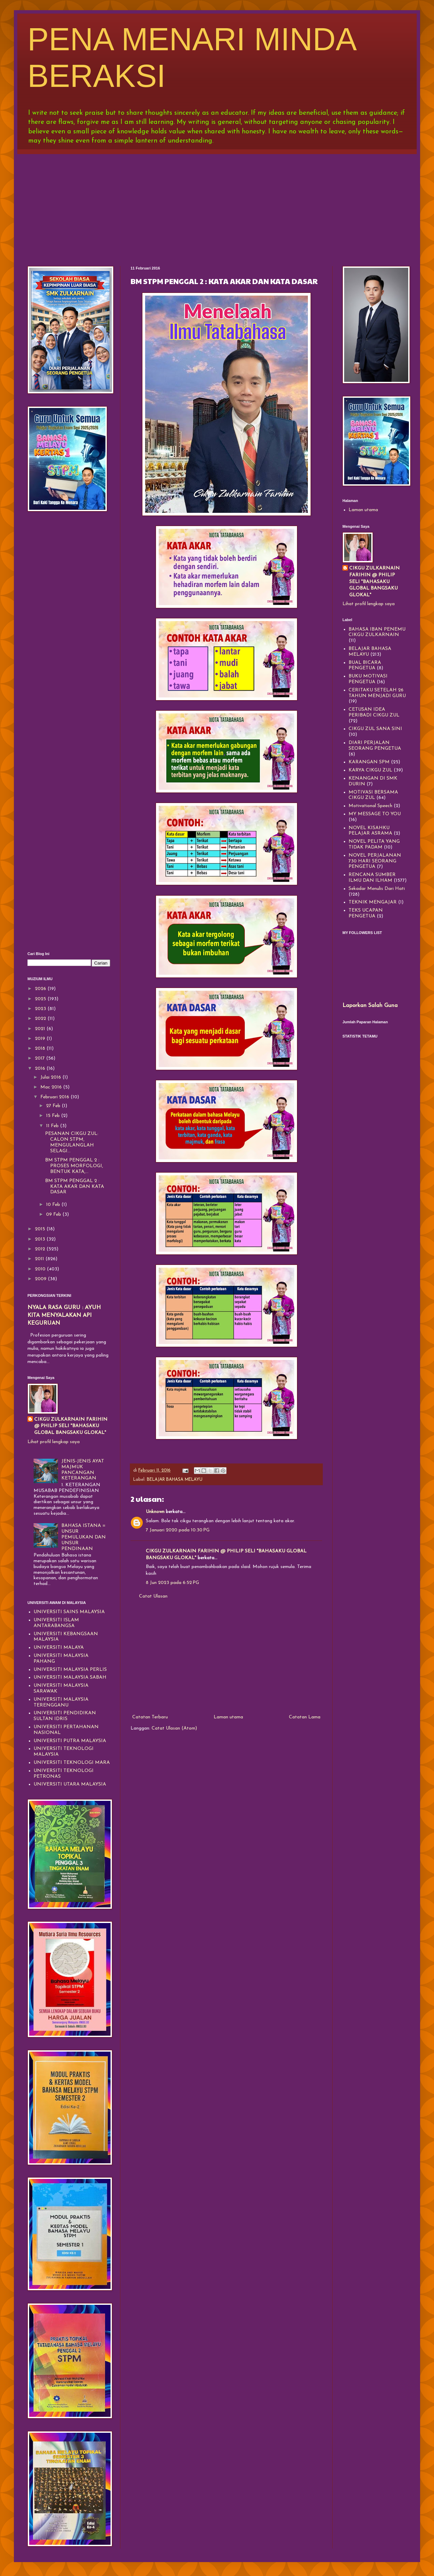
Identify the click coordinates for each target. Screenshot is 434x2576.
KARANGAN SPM (369, 762)
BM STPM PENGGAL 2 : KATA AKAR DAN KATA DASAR (74, 1186)
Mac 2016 (51, 1087)
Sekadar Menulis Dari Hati (377, 888)
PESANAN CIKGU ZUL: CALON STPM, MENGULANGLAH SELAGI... (71, 1142)
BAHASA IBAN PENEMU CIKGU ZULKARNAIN (377, 632)
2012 (40, 1249)
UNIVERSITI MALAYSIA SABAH (70, 1677)
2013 (40, 1239)
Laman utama (228, 1717)
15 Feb (53, 1115)
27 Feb (54, 1105)
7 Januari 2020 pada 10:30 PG (178, 1530)
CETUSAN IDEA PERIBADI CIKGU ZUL (374, 712)
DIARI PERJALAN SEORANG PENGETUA (375, 745)
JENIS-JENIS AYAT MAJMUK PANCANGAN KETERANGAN (82, 1470)
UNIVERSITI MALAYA (59, 1647)
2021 (40, 1028)
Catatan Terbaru (150, 1717)
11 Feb (53, 1125)
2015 (40, 1229)
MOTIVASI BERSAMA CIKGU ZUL (373, 795)
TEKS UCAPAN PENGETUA (366, 913)
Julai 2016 (51, 1077)
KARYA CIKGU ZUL (370, 770)
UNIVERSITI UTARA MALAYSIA (70, 1784)
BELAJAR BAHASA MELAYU (174, 1480)
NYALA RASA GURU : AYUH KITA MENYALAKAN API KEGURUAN (64, 1315)
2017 (40, 1058)
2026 (41, 988)
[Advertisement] (217, 205)
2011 (40, 1259)
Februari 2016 (55, 1097)
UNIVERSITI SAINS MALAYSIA (69, 1611)
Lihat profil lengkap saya (53, 1441)
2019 (40, 1038)
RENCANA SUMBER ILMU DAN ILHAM (372, 877)
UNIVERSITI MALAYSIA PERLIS (70, 1669)
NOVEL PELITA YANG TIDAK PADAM (374, 844)
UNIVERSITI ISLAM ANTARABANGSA (56, 1623)
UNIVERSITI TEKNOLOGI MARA (72, 1762)
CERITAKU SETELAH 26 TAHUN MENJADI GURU (377, 693)
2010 (41, 1269)
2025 (41, 999)
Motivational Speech (370, 805)
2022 (41, 1018)
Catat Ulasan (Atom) (174, 1728)
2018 (40, 1048)
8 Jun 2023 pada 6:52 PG (172, 1582)
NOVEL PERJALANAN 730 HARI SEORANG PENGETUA (375, 861)
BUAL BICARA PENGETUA (365, 665)
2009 (41, 1279)
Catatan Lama (304, 1717)
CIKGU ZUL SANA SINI (375, 728)
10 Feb (53, 1204)
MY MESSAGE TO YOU (375, 814)
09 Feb (54, 1214)
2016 (40, 1068)
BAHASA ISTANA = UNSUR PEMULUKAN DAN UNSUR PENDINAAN (83, 1537)
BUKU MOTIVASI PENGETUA (368, 679)
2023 (41, 1008)
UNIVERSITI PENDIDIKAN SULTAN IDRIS (65, 1716)
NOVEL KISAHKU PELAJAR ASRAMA (370, 830)
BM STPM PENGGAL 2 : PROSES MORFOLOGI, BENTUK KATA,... (74, 1166)
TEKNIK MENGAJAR (373, 902)
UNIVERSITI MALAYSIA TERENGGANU (61, 1702)
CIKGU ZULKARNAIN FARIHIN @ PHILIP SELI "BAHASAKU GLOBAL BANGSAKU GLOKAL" (70, 1426)
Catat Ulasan (153, 1596)
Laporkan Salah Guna (370, 1005)
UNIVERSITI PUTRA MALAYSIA (70, 1740)
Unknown (155, 1511)
